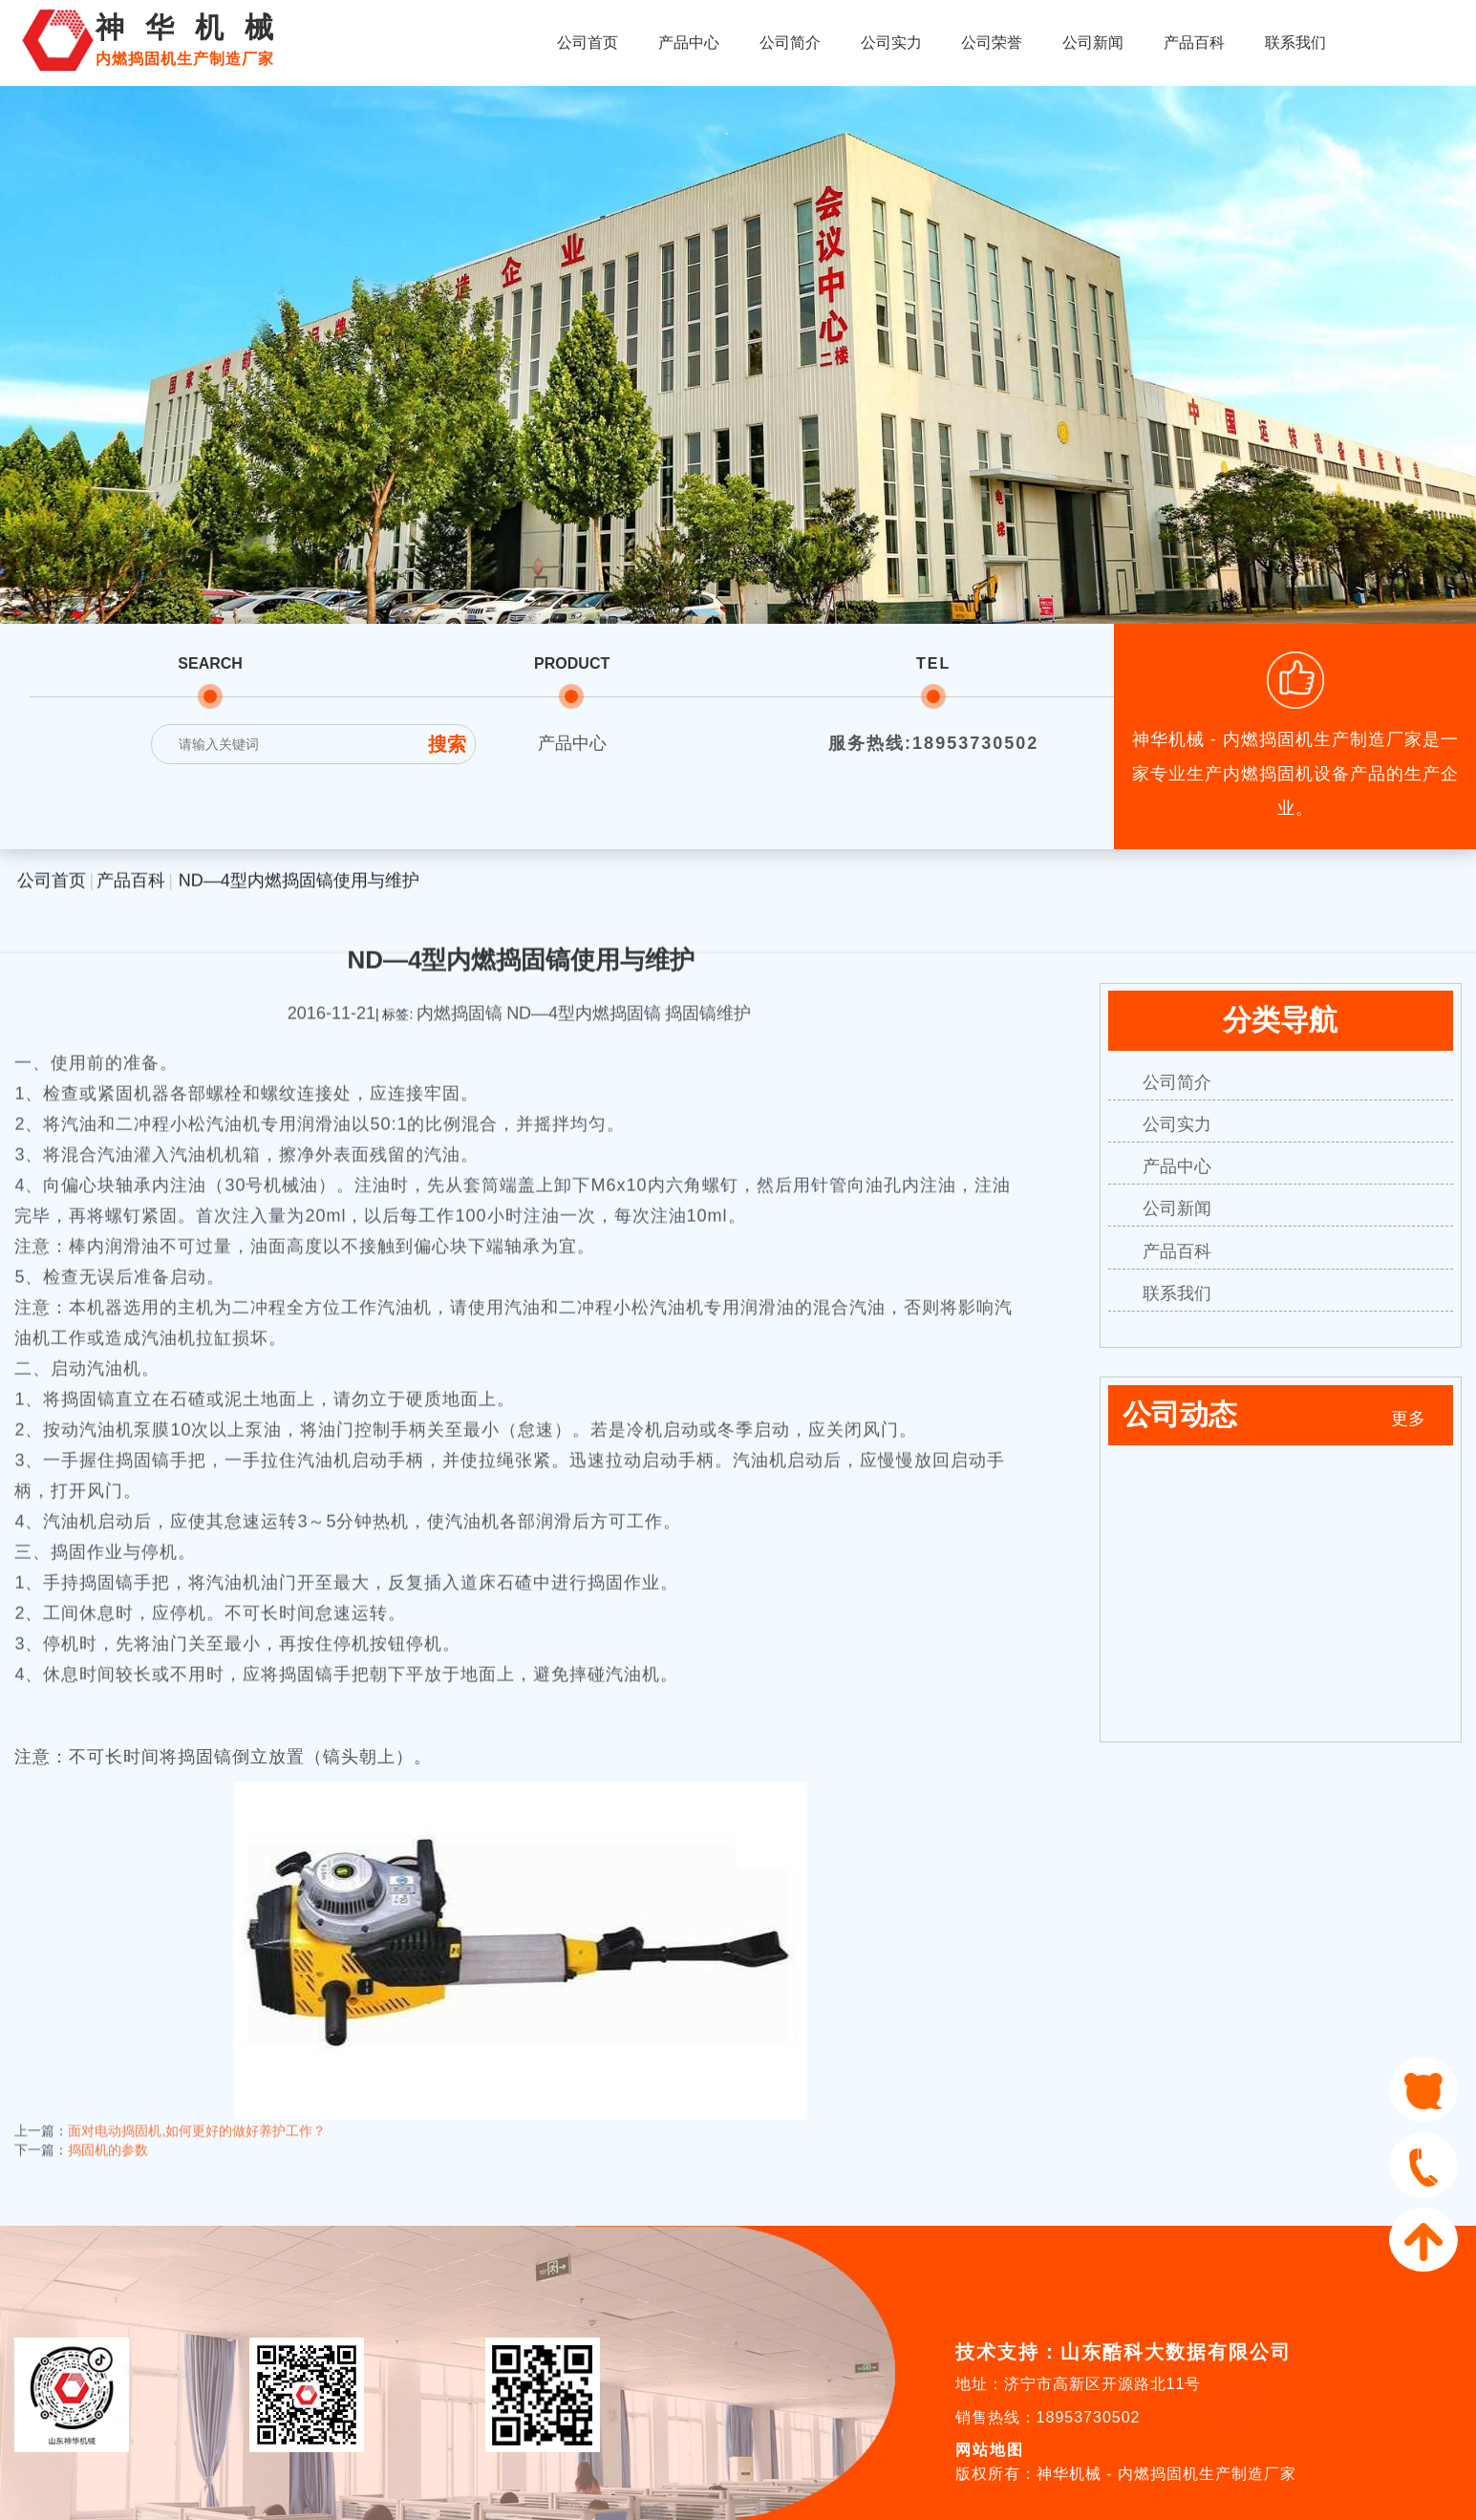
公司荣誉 (991, 42)
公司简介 (790, 42)
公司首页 (587, 42)
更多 (1408, 1418)
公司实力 (891, 42)
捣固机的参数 (108, 2135)
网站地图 (989, 2450)
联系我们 (1295, 42)
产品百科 (1194, 42)
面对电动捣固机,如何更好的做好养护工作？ (197, 2116)
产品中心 (688, 42)
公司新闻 (1092, 42)
